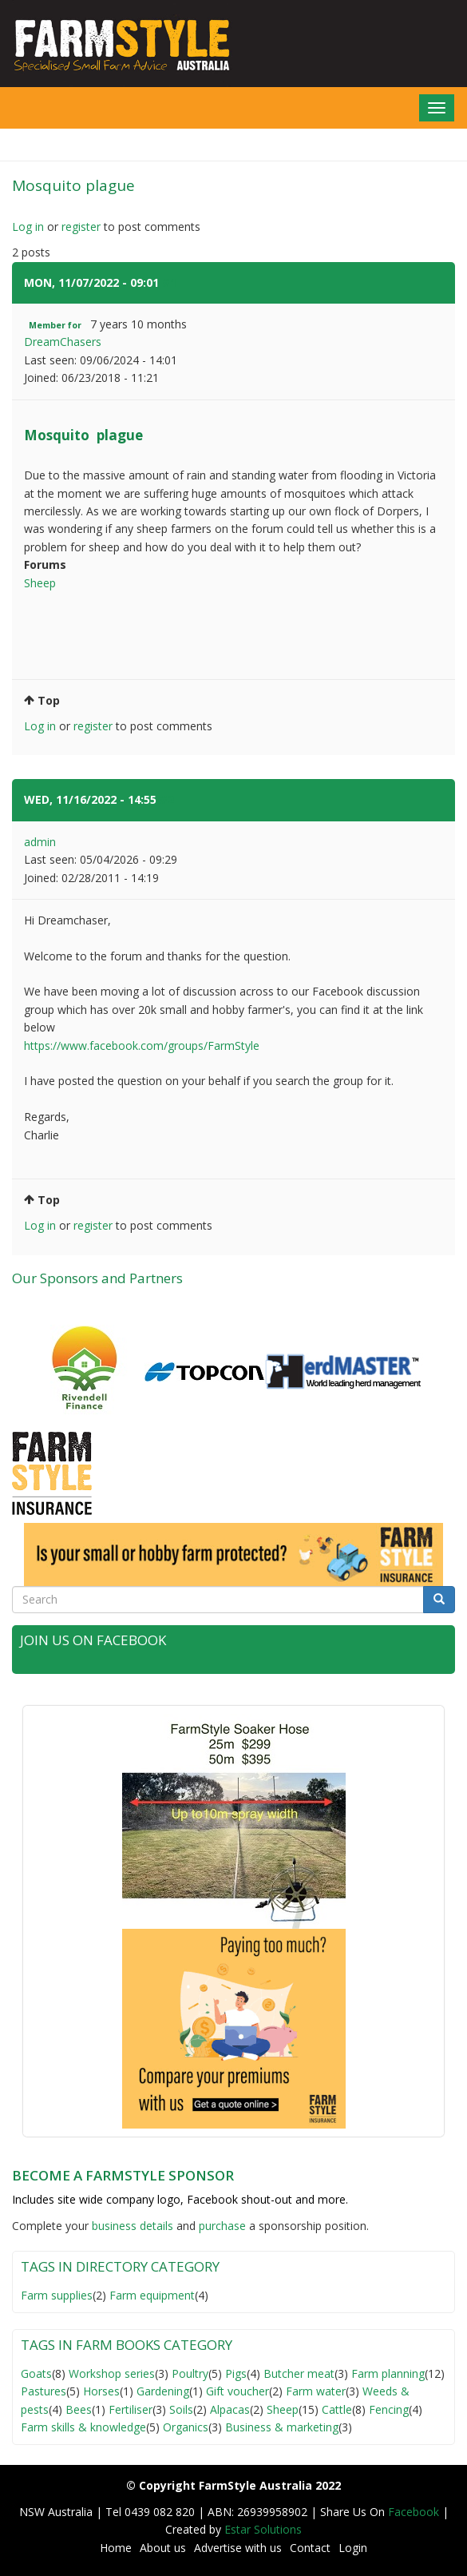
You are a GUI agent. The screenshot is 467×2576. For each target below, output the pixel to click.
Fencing (389, 2409)
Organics (185, 2427)
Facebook (415, 2511)
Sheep (40, 582)
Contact (310, 2547)
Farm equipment (152, 2295)
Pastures (43, 2391)
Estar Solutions (263, 2529)
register (81, 226)
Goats (36, 2373)
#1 (169, 282)
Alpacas (230, 2409)
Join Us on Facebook (93, 1640)
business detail (130, 2225)
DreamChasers (62, 341)
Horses (101, 2391)
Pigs (236, 2373)
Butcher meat (298, 2373)
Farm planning (388, 2373)
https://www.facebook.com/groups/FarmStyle (141, 1045)
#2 (167, 799)
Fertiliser (130, 2409)
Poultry (190, 2373)
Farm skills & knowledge (83, 2427)
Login (352, 2547)
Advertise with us (238, 2547)
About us (163, 2547)
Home (116, 2547)
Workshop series (112, 2373)
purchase (222, 2225)
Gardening (163, 2391)
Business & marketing (281, 2427)
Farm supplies (57, 2295)
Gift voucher (237, 2391)
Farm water (316, 2391)
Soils (181, 2409)
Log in (28, 226)
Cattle (337, 2409)
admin (40, 841)
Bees (78, 2409)
